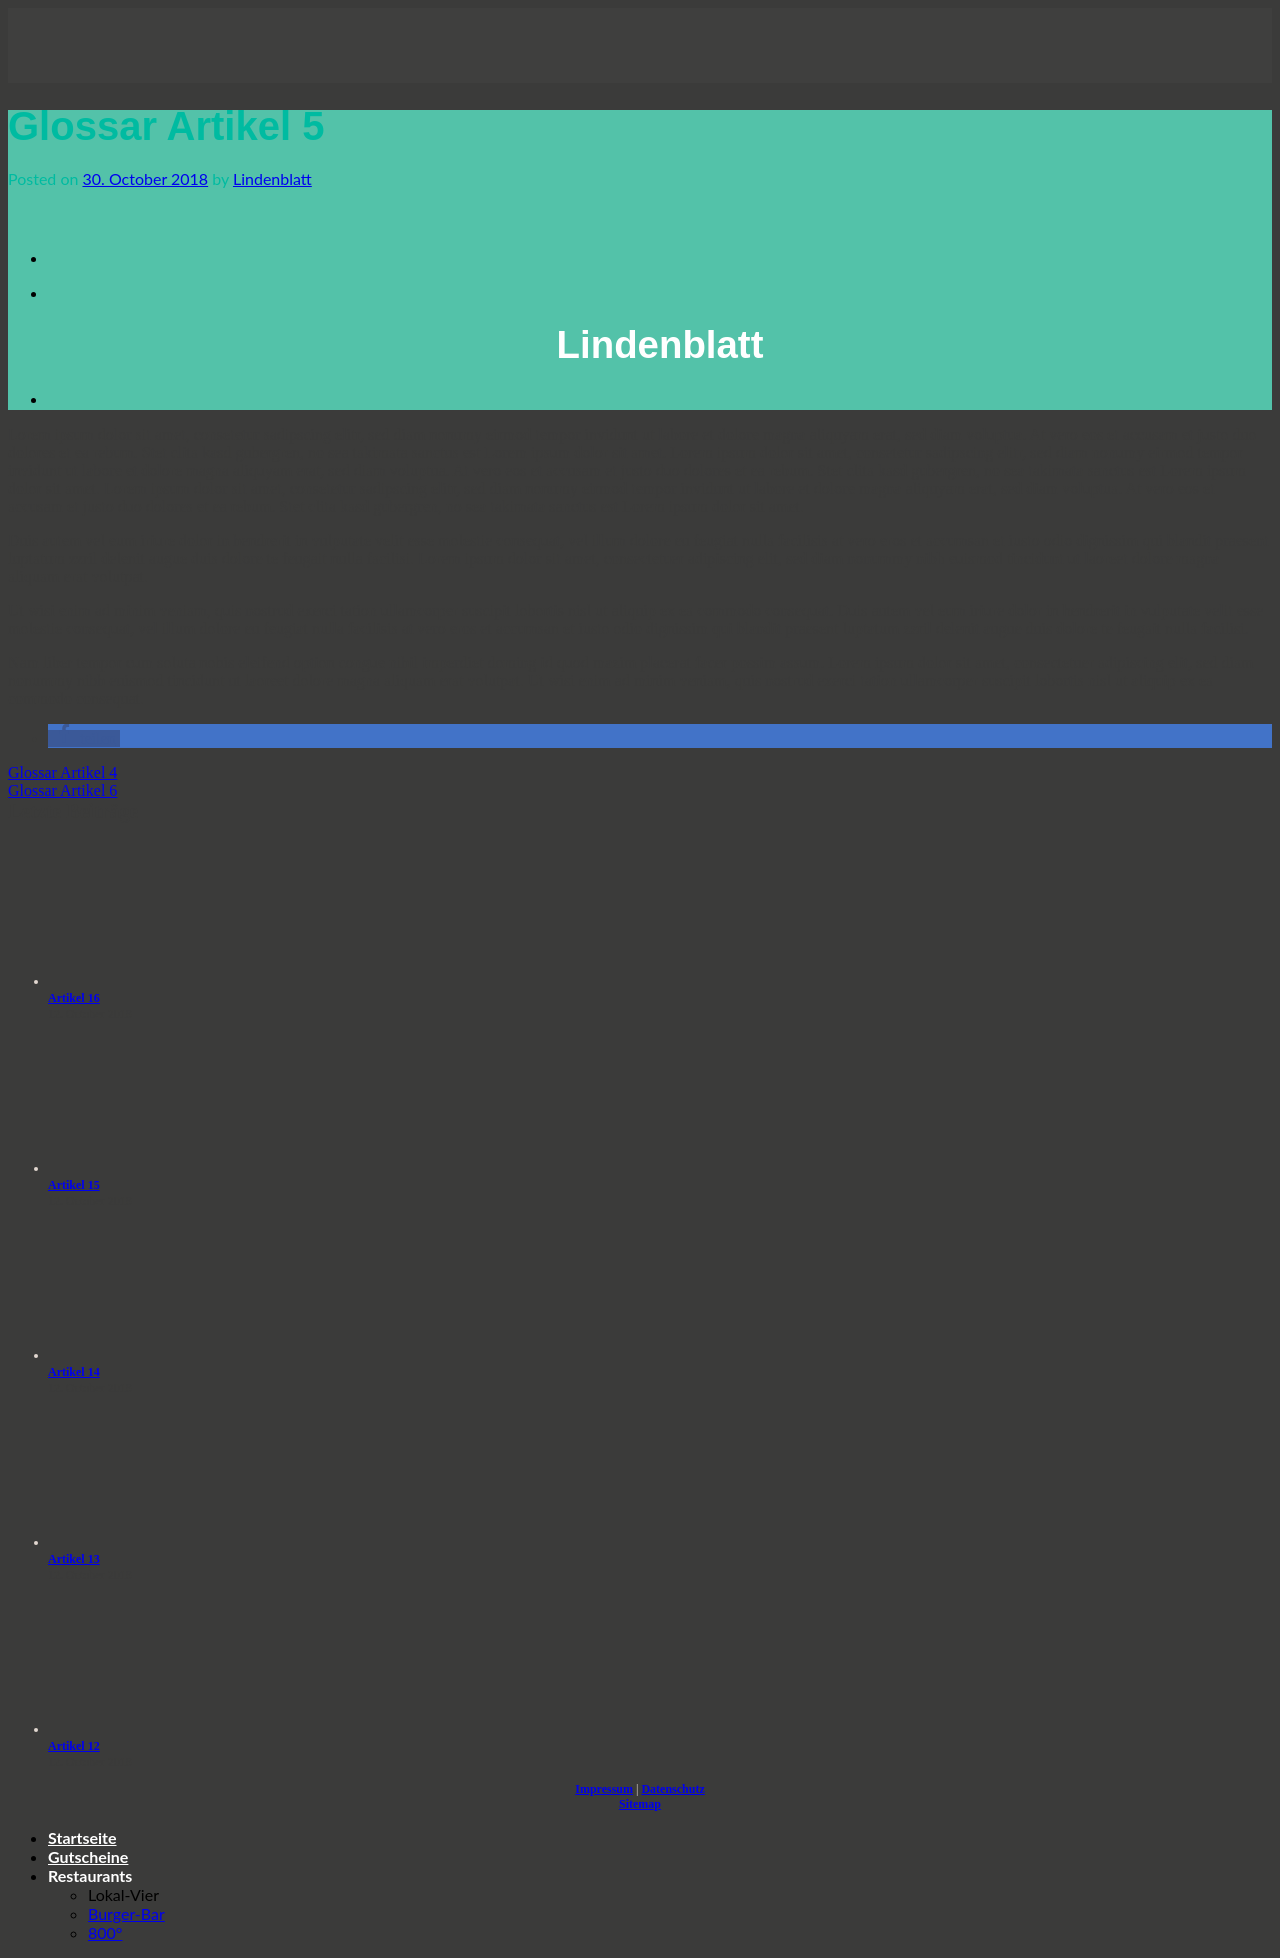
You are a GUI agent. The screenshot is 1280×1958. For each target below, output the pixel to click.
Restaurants (90, 1875)
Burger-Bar (126, 1913)
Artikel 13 (74, 1559)
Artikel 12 (74, 1746)
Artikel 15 (74, 1185)
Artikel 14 (74, 1372)
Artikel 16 (74, 998)
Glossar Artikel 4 (62, 772)
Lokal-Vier (123, 1894)
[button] (84, 738)
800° (105, 1932)
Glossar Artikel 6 (62, 790)
